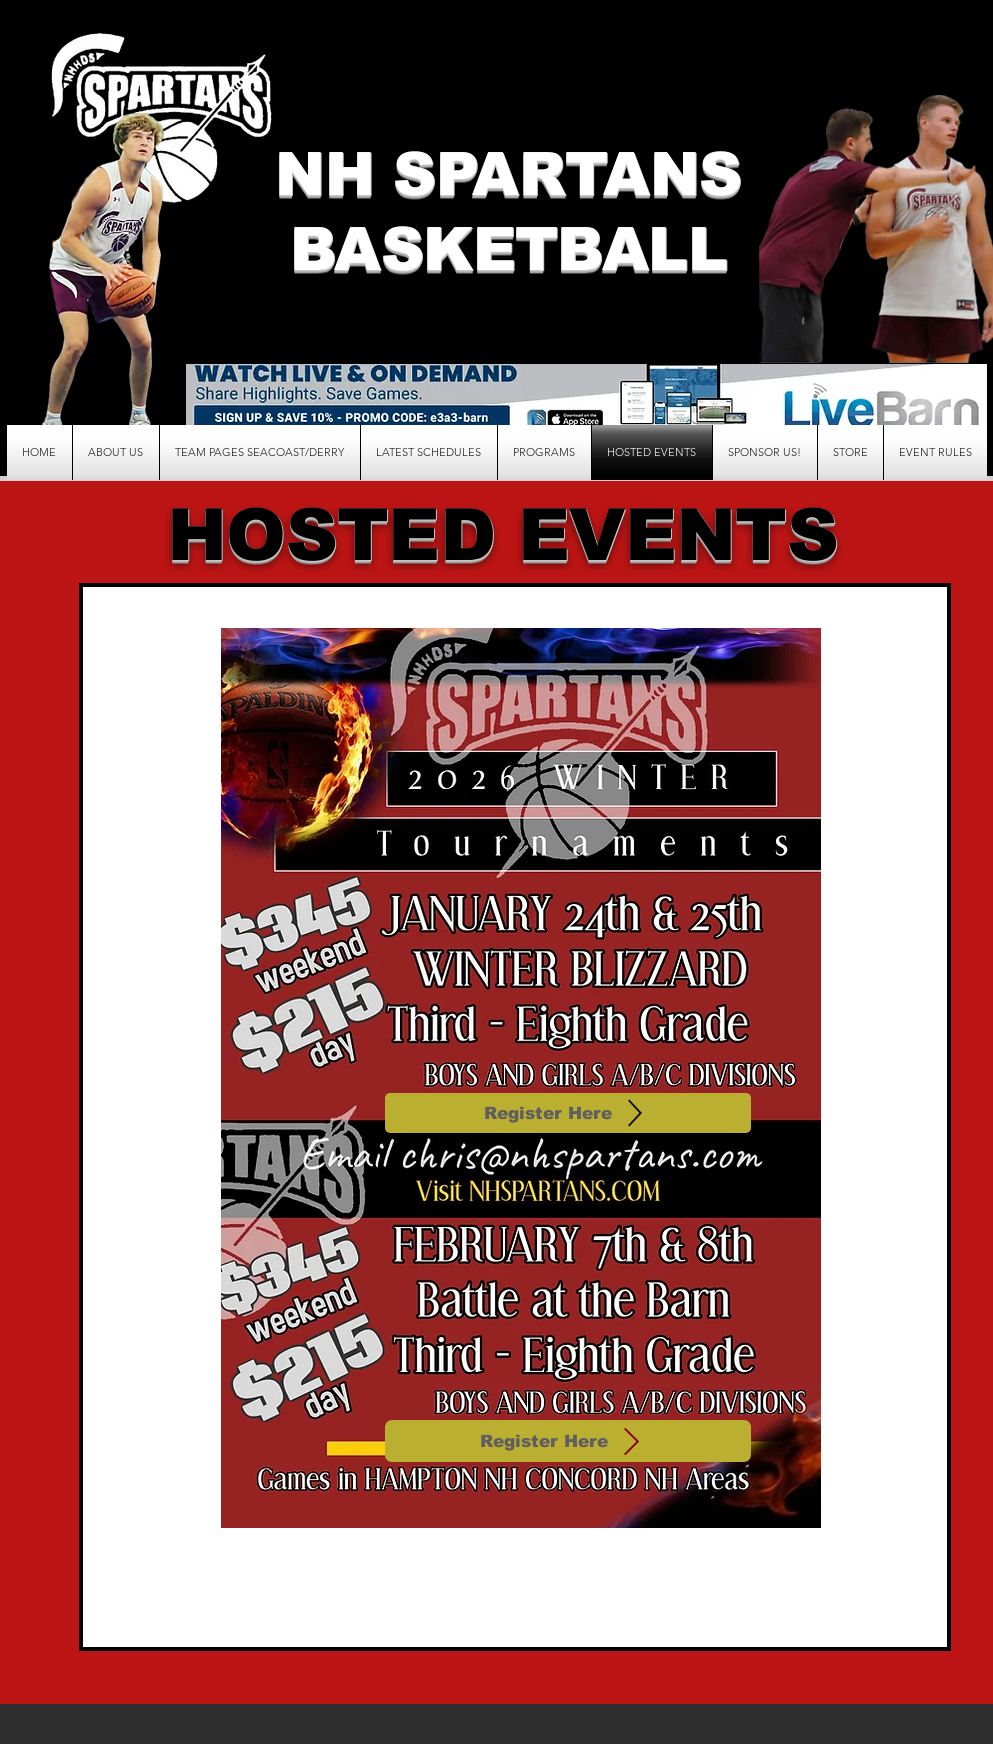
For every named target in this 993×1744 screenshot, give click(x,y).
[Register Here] (568, 1113)
